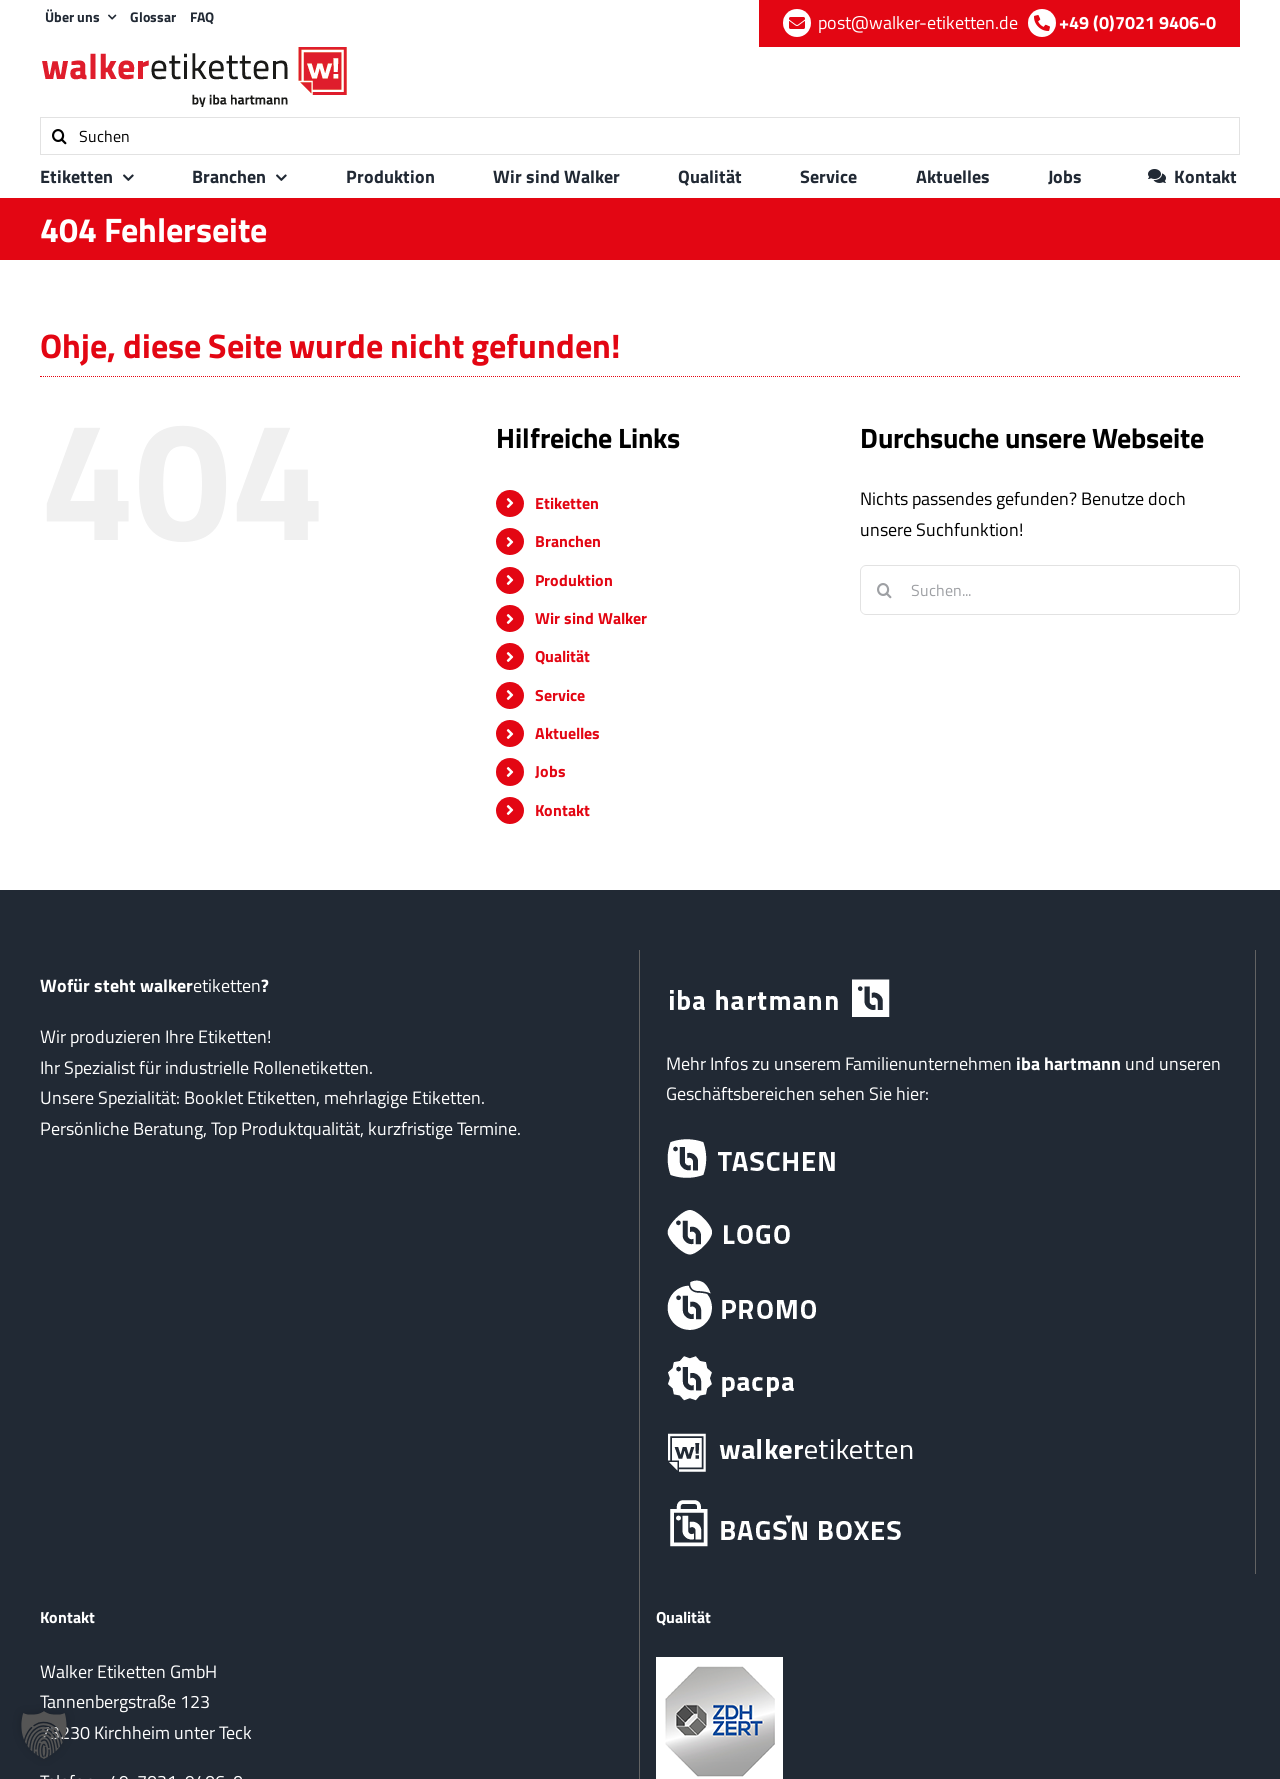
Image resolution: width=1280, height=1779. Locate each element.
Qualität (562, 656)
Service (560, 695)
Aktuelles (567, 733)
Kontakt (562, 810)
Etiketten (567, 503)
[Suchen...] (1050, 590)
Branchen (568, 541)
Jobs (550, 771)
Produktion (574, 580)
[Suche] (59, 136)
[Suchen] (640, 136)
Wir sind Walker (591, 618)
